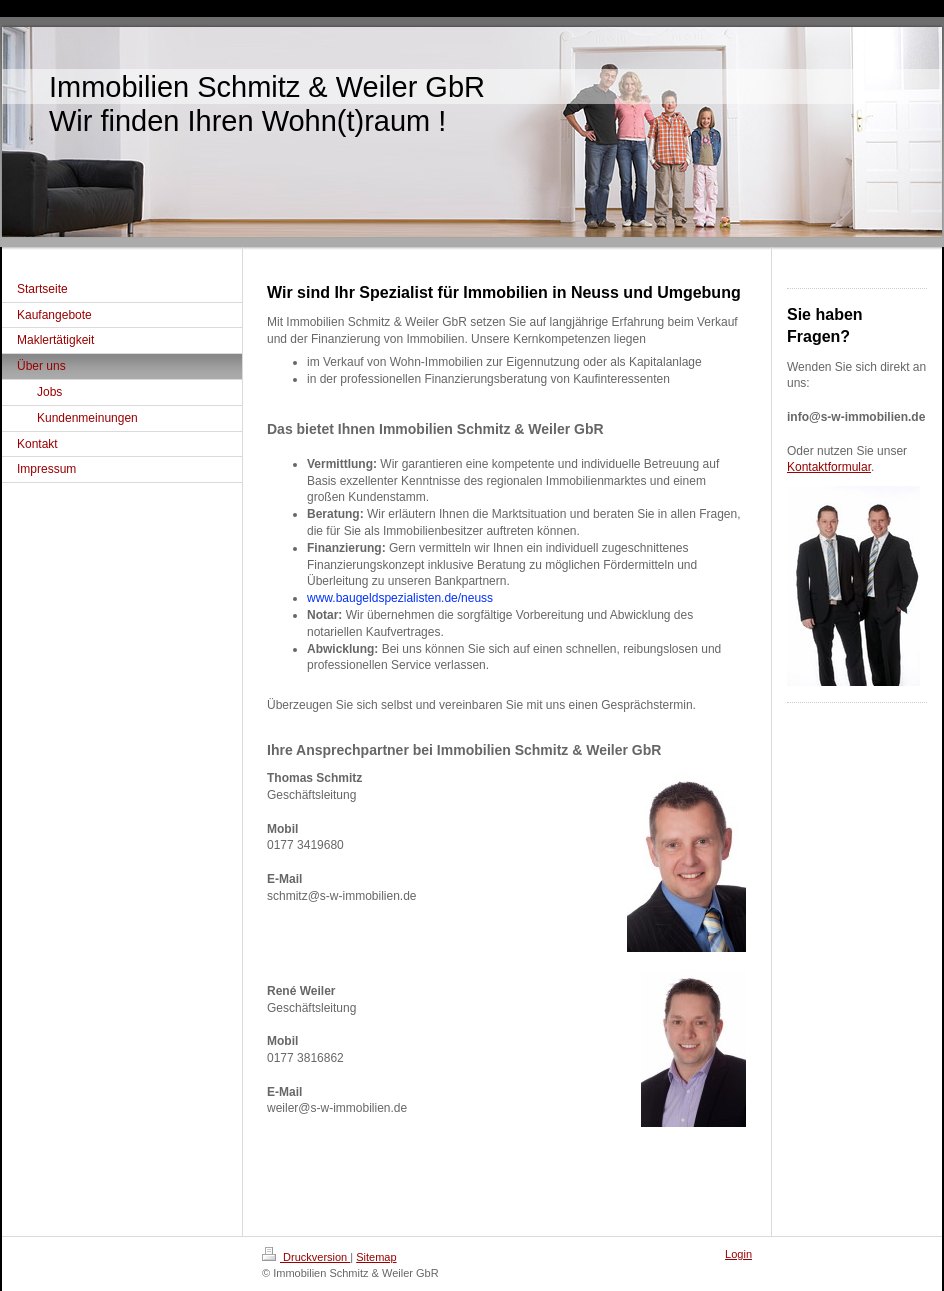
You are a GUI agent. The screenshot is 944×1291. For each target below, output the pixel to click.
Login (738, 1254)
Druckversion (306, 1257)
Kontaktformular (829, 467)
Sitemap (376, 1257)
